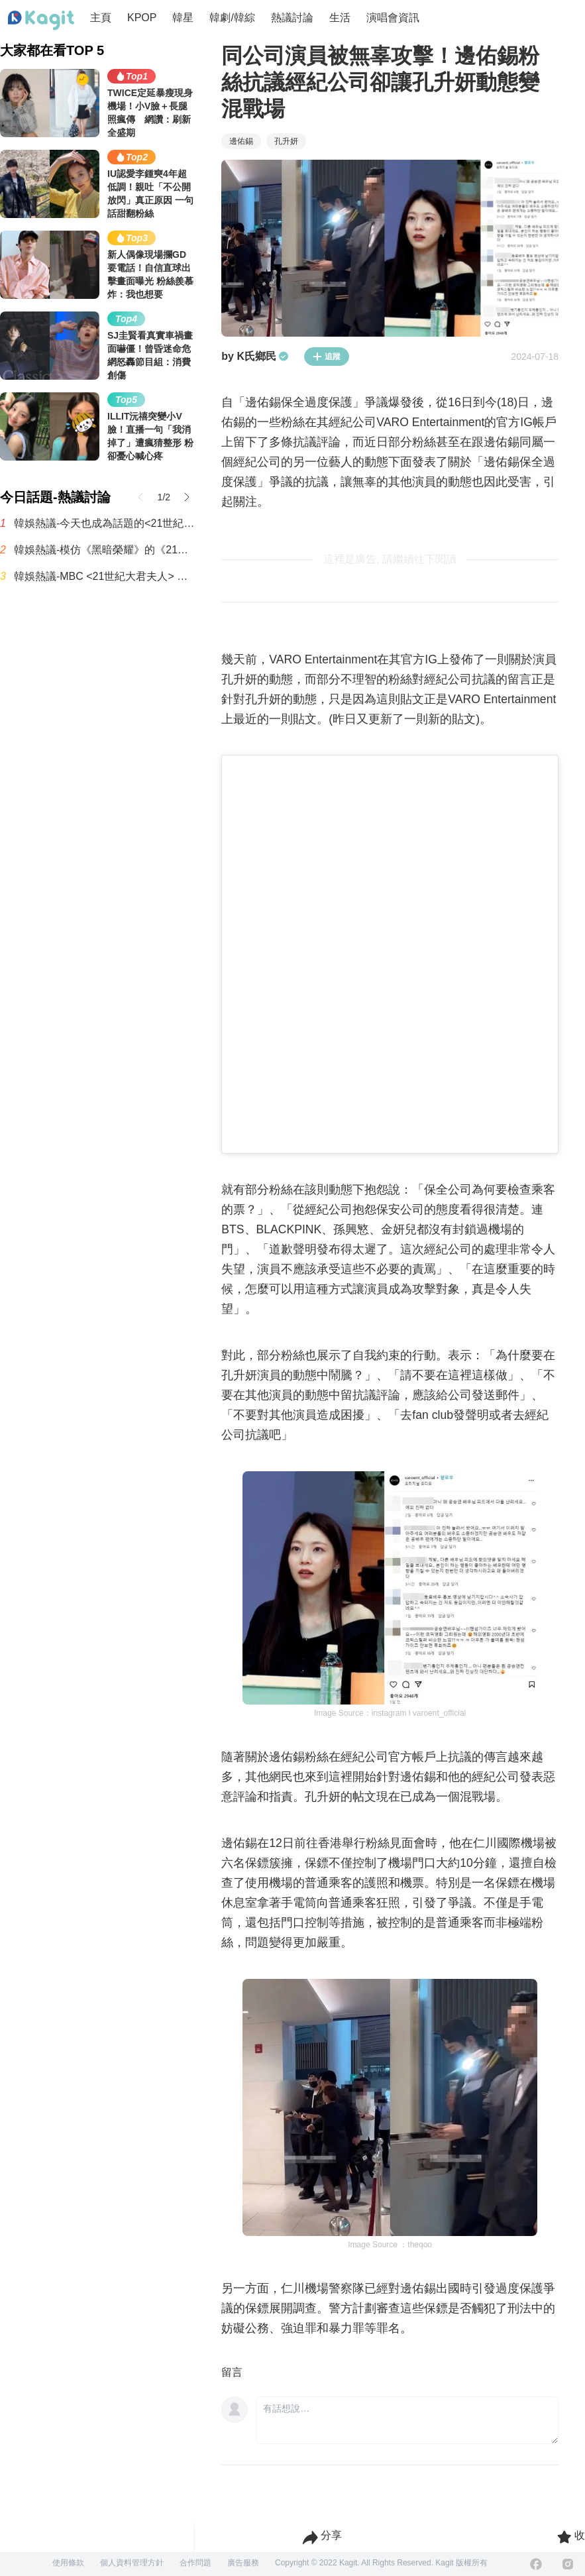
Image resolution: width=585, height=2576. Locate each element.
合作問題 (195, 2562)
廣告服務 (243, 2562)
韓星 (182, 17)
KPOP (141, 17)
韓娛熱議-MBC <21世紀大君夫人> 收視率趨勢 (104, 576)
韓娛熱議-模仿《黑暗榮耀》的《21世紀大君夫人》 (104, 549)
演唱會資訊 (392, 17)
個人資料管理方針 (132, 2562)
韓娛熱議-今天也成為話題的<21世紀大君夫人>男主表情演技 (104, 523)
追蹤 (327, 356)
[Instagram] (567, 2564)
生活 (339, 17)
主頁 (100, 17)
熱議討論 (292, 17)
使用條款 (68, 2562)
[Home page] (41, 20)
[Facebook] (536, 2564)
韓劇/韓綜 (231, 17)
